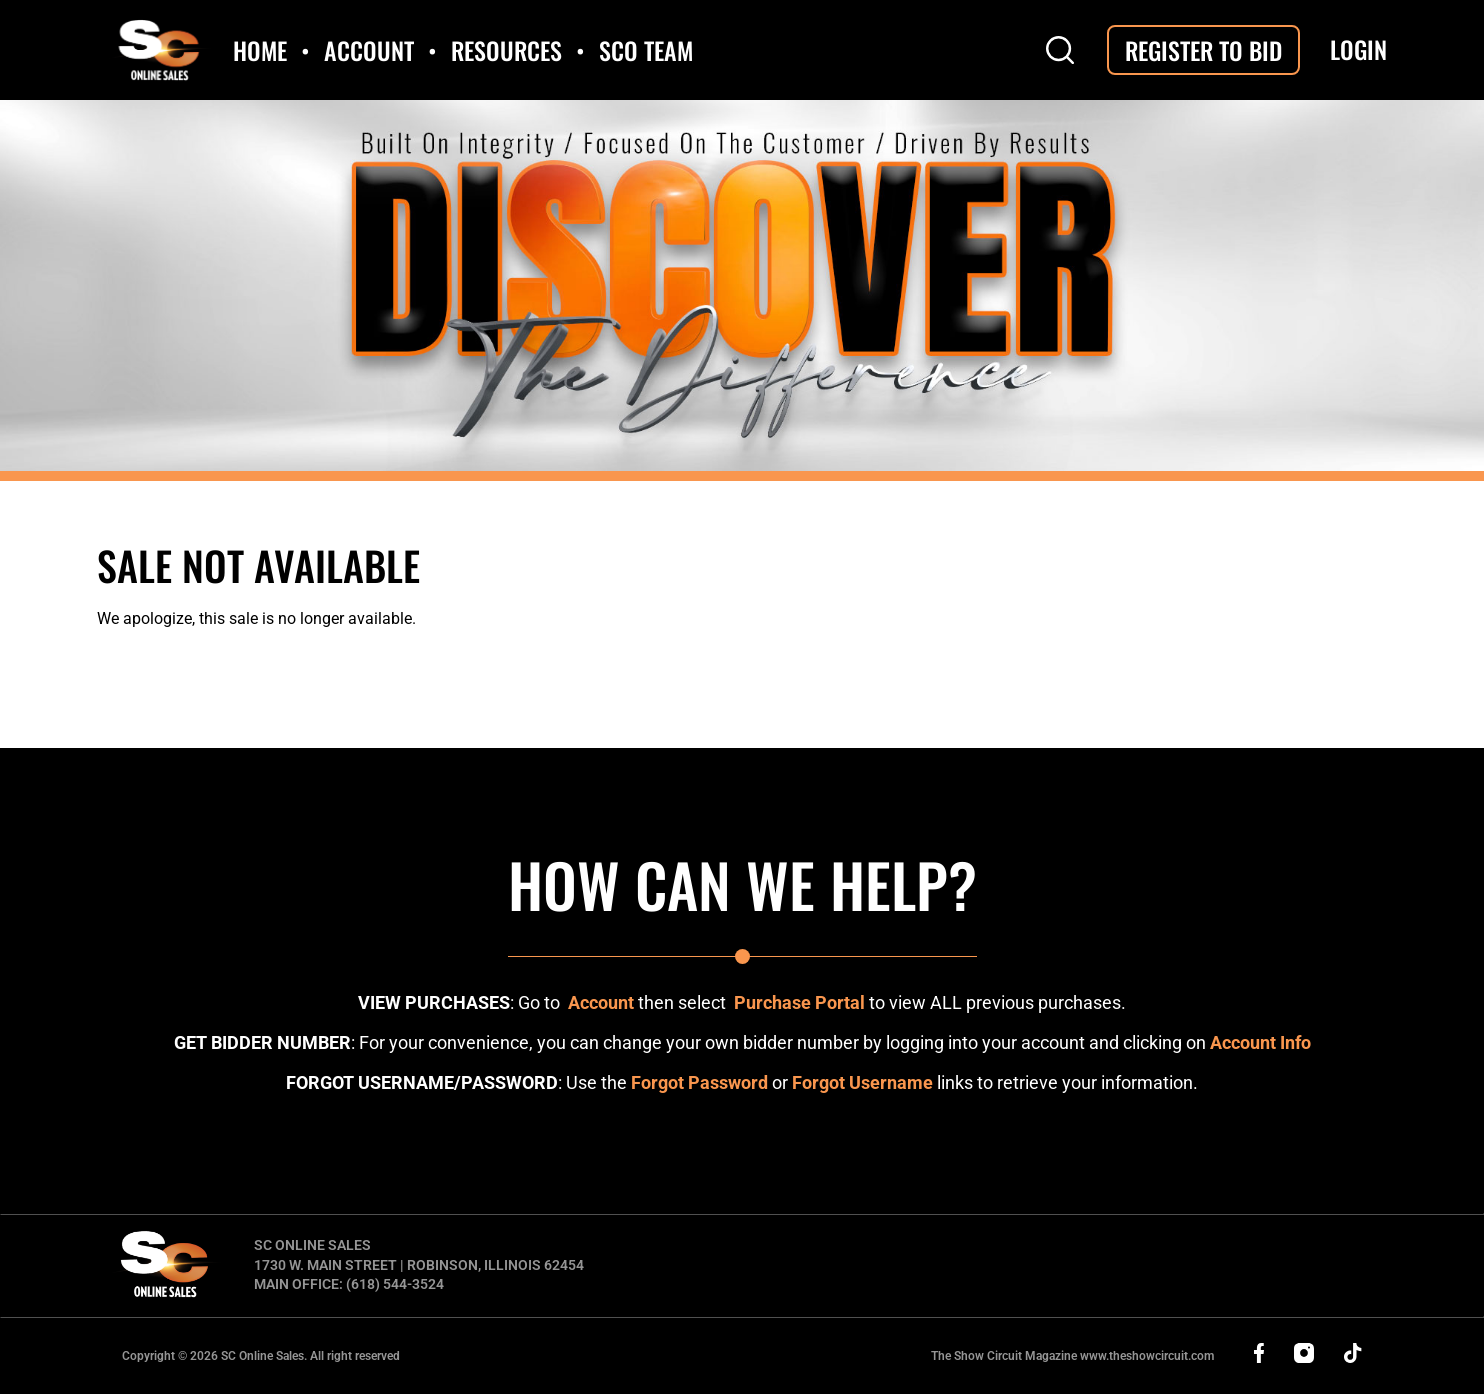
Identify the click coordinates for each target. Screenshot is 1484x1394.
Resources (506, 50)
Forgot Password (699, 1082)
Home (260, 50)
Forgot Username (862, 1082)
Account (369, 50)
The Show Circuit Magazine (1072, 1356)
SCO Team (646, 50)
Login (1358, 49)
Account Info (1260, 1042)
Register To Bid (1203, 50)
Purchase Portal (799, 1002)
